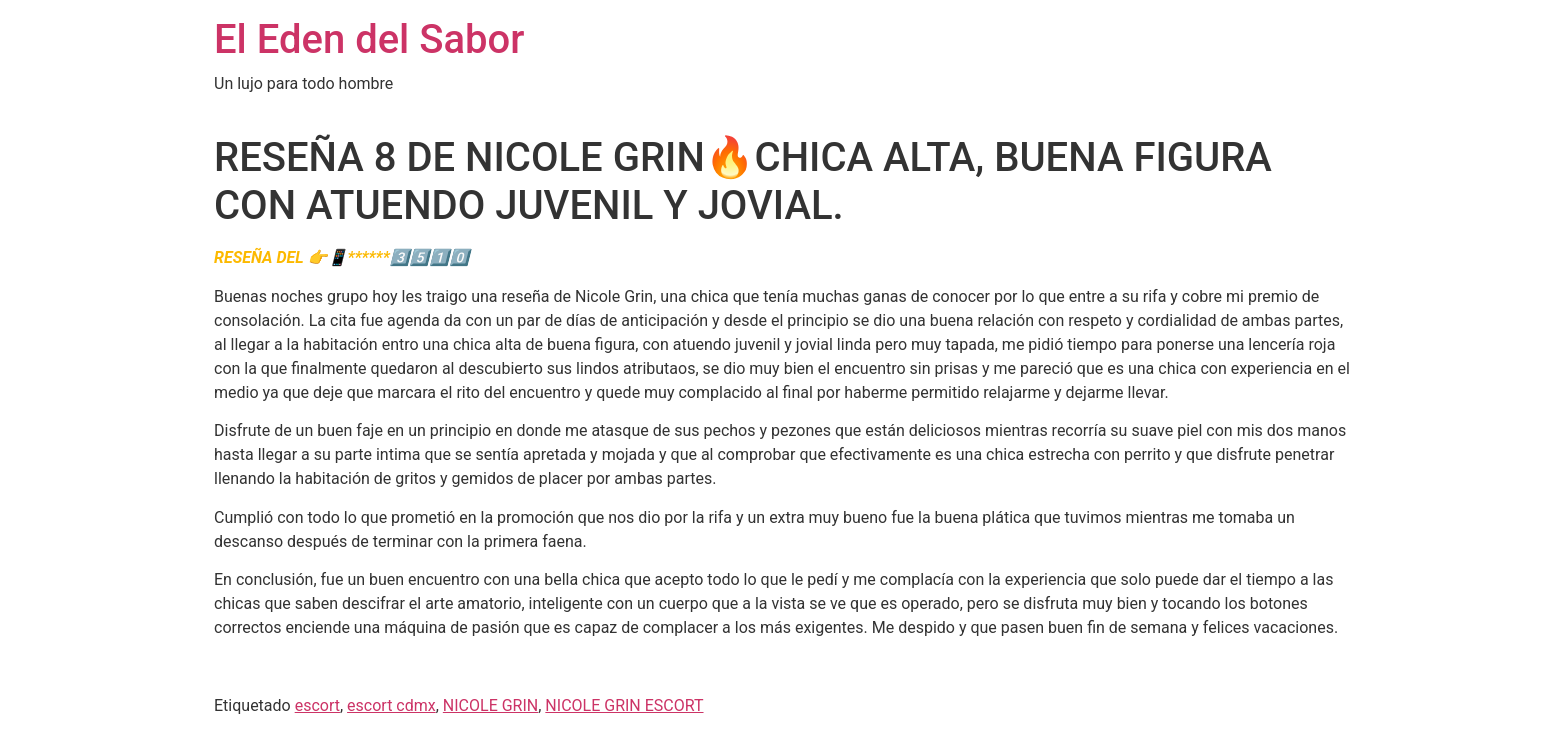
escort (317, 705)
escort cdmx (391, 705)
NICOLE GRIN (490, 705)
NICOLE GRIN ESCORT (624, 705)
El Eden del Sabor (369, 39)
